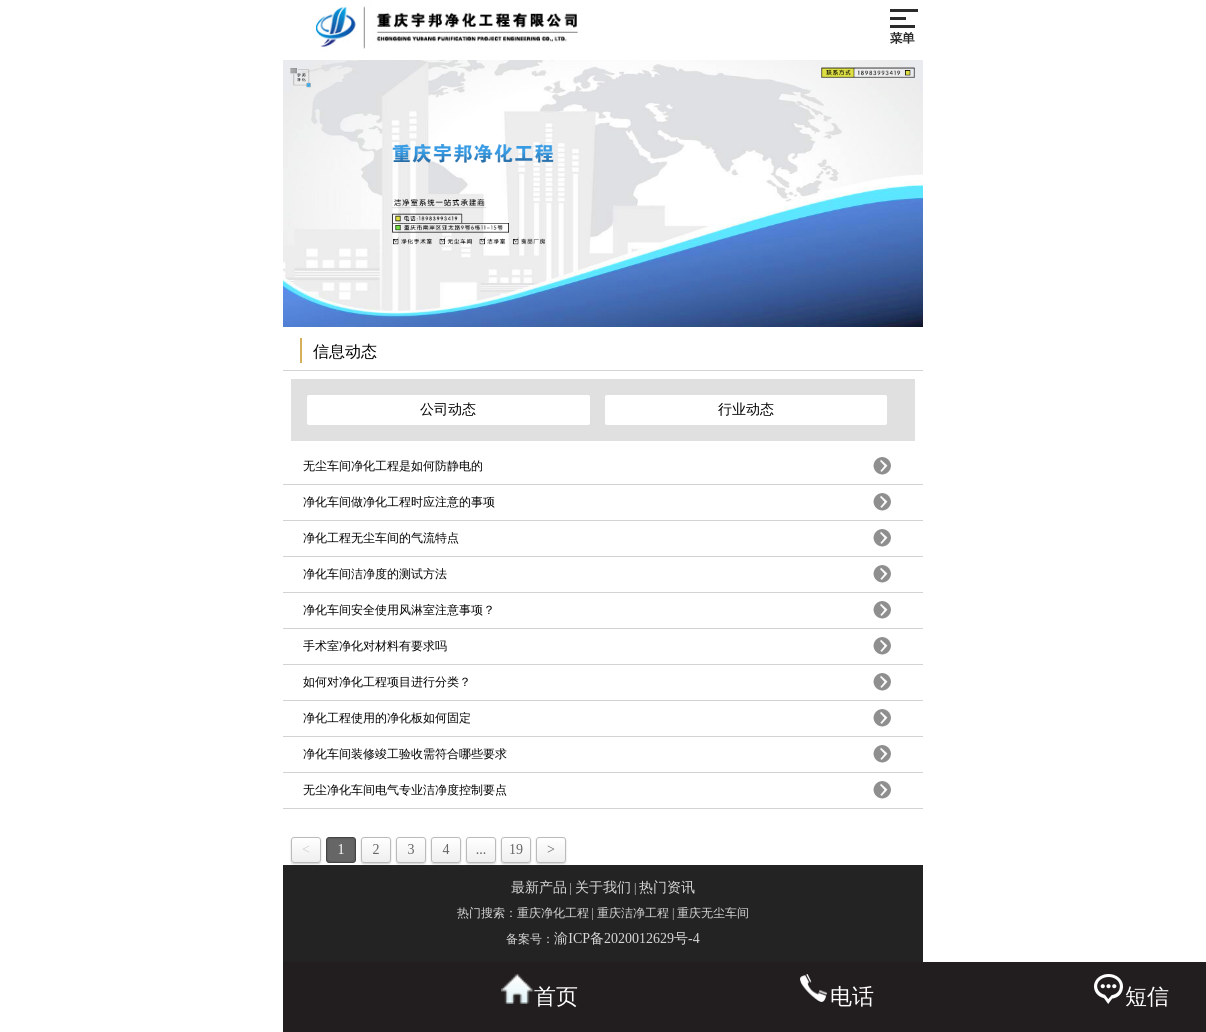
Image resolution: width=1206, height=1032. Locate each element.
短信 (1130, 991)
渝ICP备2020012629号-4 (626, 938)
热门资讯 (667, 887)
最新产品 (539, 887)
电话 (835, 991)
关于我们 (603, 887)
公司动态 (448, 409)
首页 (539, 991)
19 (516, 849)
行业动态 (746, 409)
